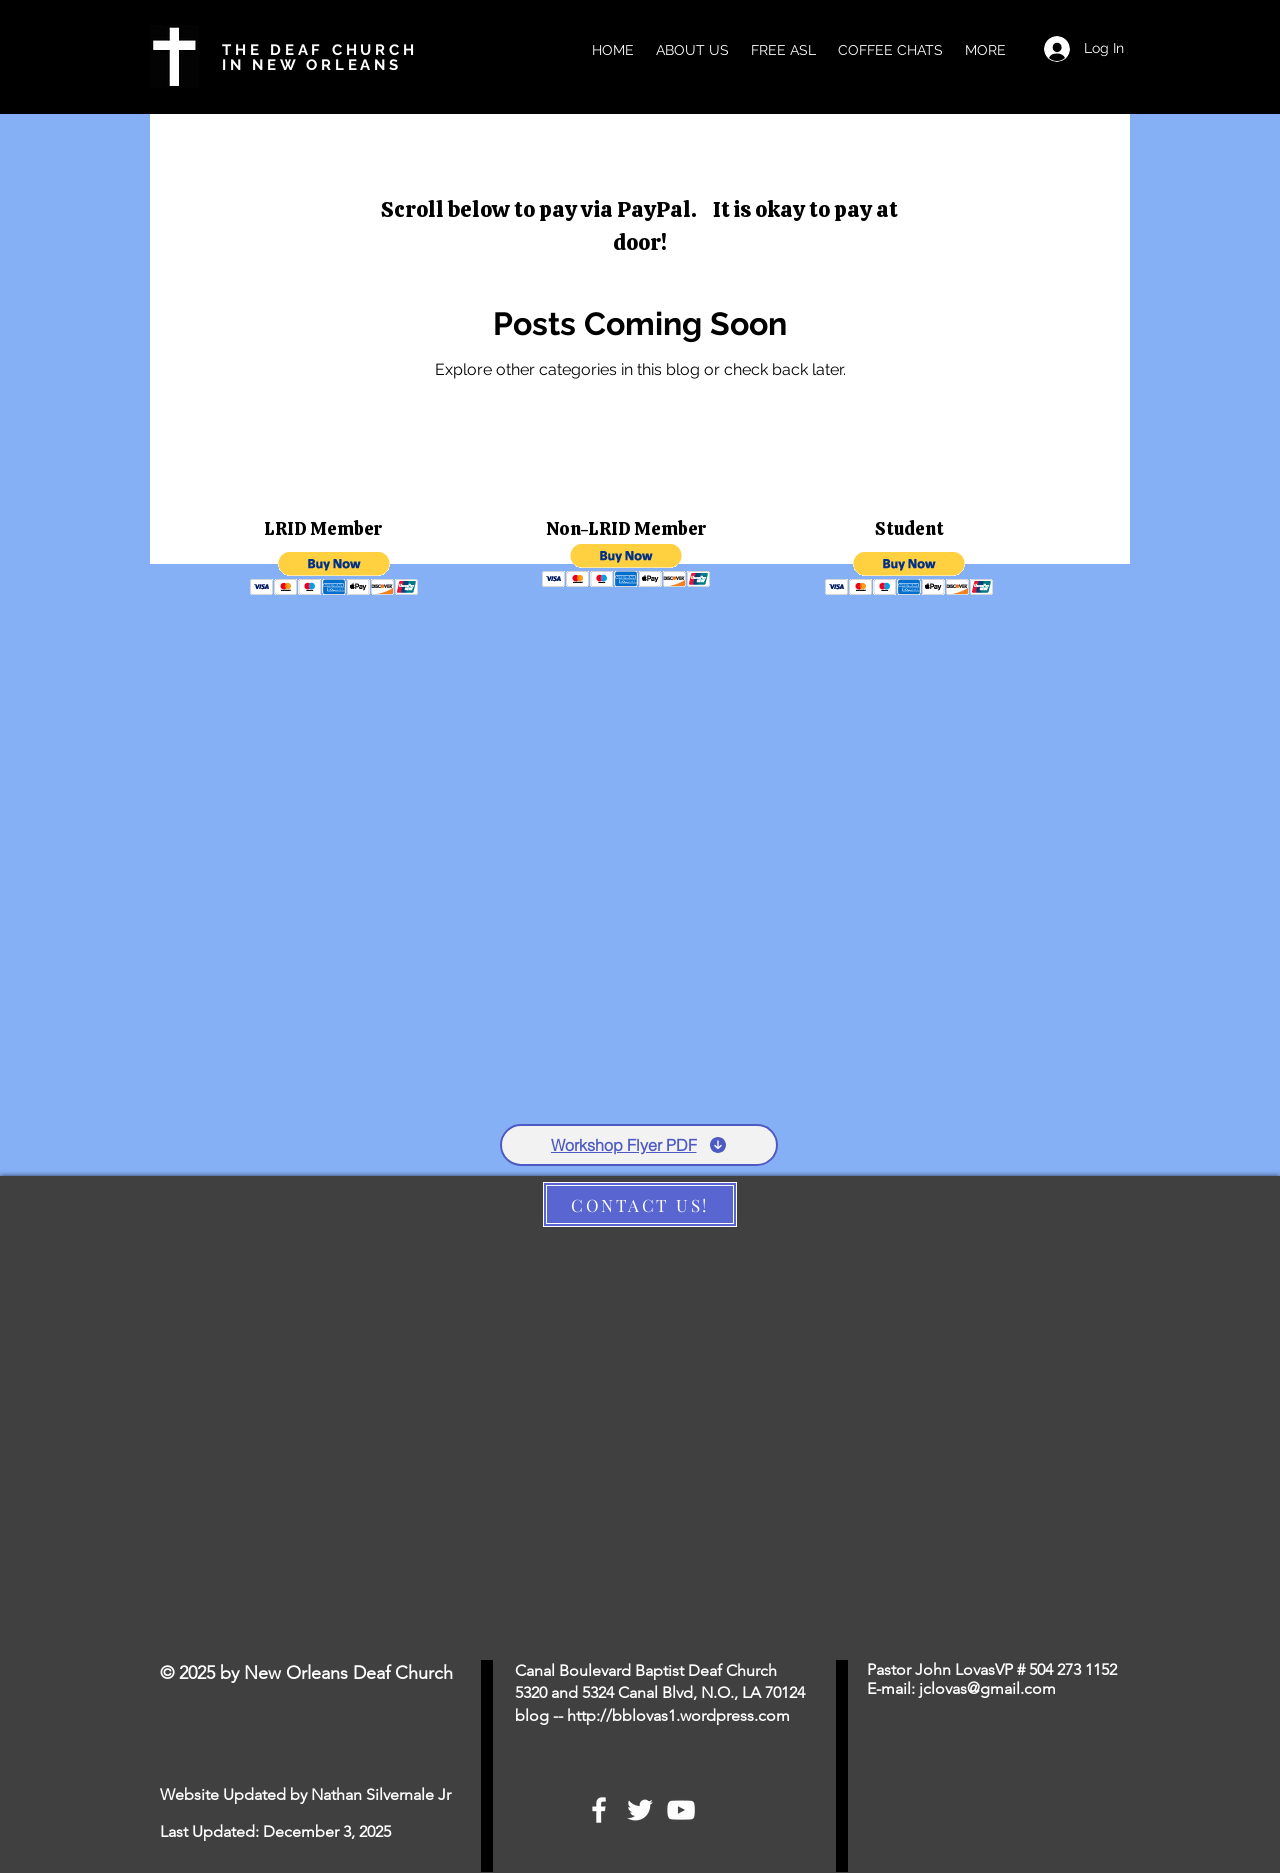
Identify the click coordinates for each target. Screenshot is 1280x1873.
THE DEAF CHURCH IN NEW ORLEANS (319, 57)
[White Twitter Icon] (640, 1810)
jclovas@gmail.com (987, 1688)
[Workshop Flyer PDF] (639, 1145)
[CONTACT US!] (640, 1204)
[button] (334, 573)
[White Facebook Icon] (599, 1810)
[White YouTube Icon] (681, 1810)
